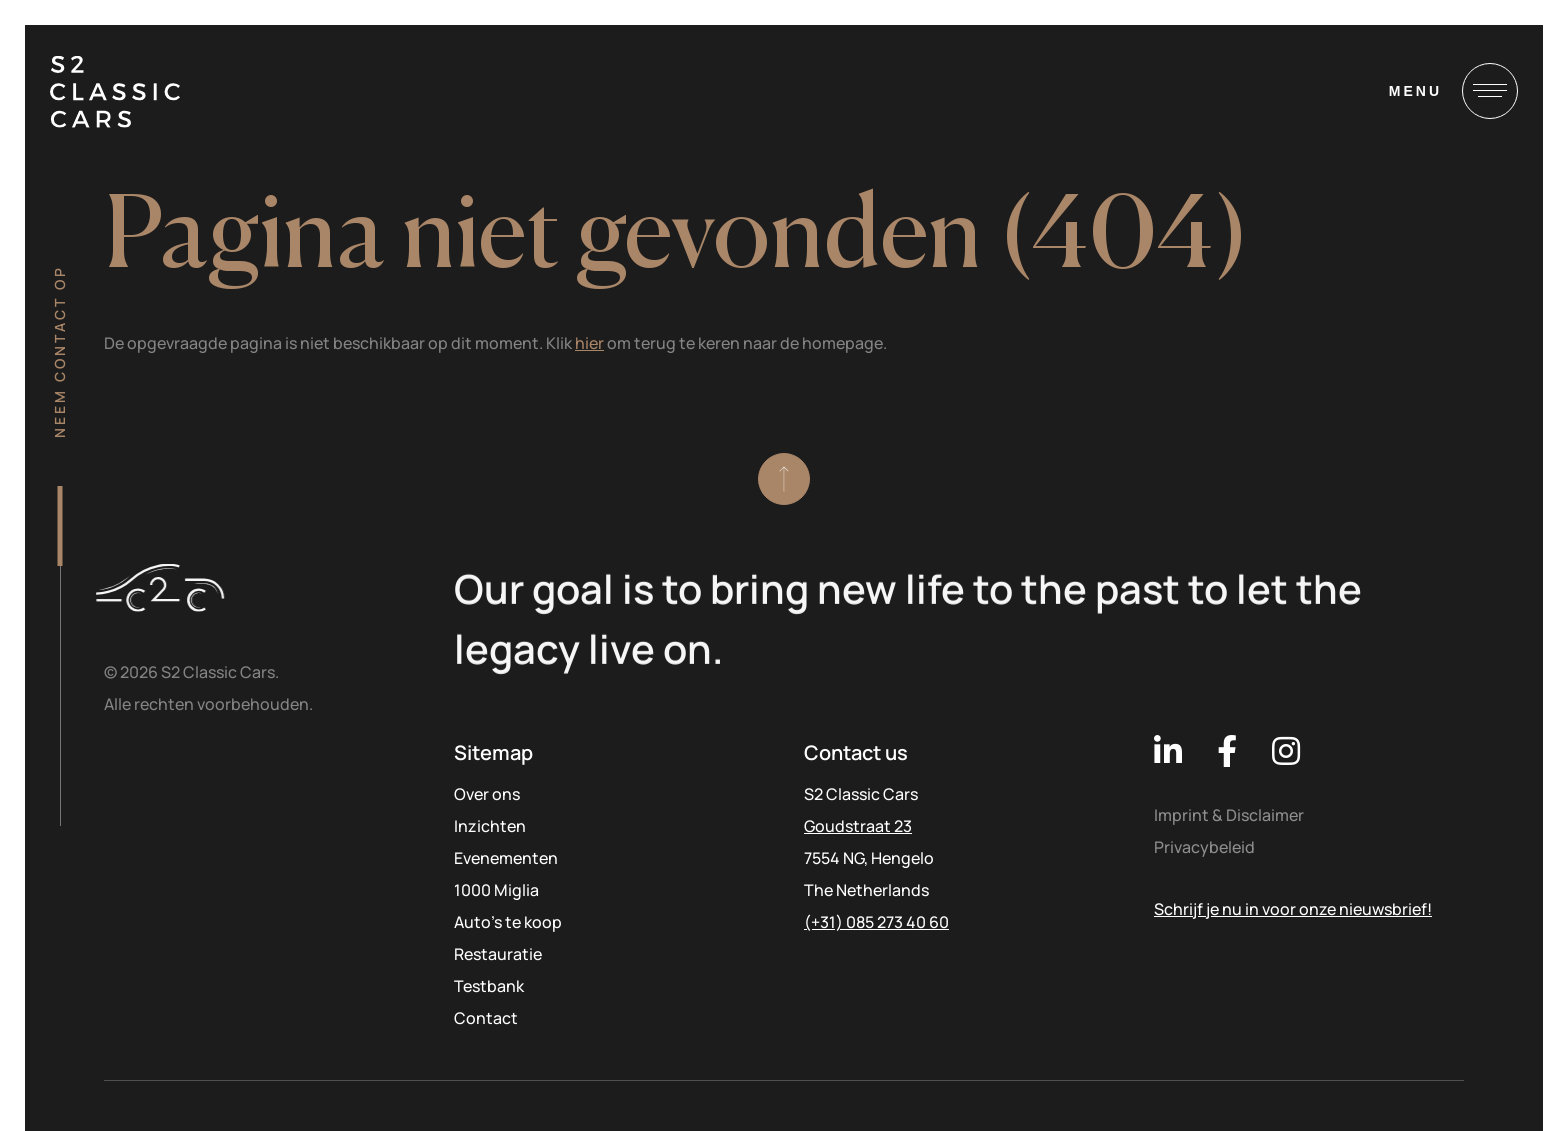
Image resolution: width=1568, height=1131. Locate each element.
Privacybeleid (1204, 847)
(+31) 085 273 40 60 (876, 922)
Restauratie (498, 954)
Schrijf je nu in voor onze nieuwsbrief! (1293, 909)
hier (589, 343)
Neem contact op (59, 351)
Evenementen (506, 858)
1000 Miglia (496, 890)
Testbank (489, 986)
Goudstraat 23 (858, 826)
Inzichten (490, 826)
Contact (486, 1018)
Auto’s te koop (508, 922)
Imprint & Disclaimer (1229, 815)
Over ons (487, 794)
